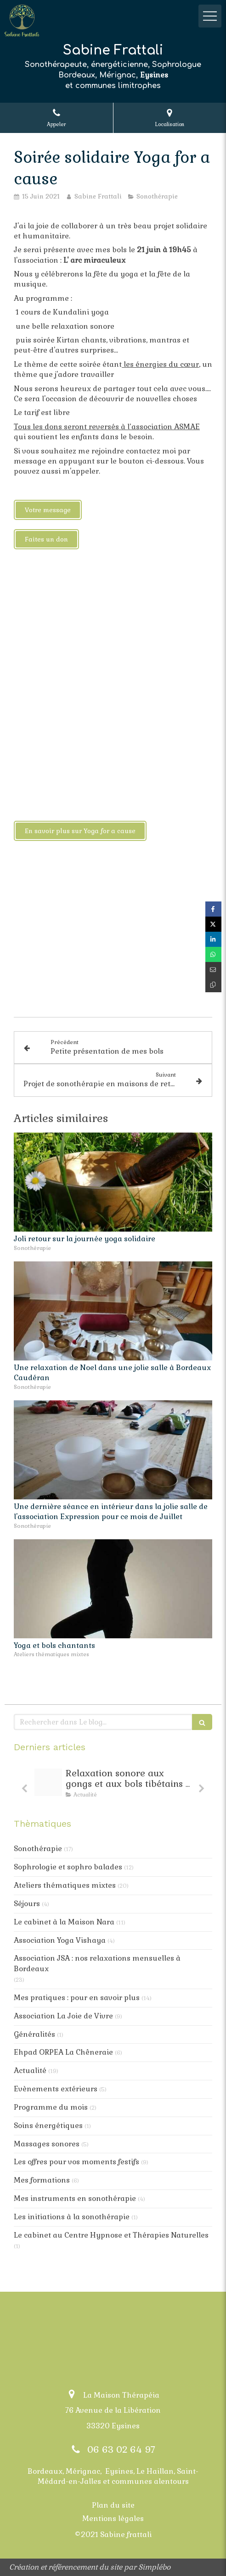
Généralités (34, 2034)
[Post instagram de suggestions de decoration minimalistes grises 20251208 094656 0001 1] (48, 1782)
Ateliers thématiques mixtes (65, 1885)
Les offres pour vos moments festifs (76, 2162)
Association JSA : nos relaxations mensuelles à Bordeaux (97, 1963)
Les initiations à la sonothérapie (72, 2217)
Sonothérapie (38, 1848)
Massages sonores (46, 2144)
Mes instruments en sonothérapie (75, 2198)
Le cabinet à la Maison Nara (64, 1922)
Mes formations (42, 2180)
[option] (113, 1785)
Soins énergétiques (48, 2125)
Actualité (30, 2070)
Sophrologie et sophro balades (68, 1867)
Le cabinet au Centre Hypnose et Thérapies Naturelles (111, 2235)
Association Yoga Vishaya (60, 1940)
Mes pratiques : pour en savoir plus (77, 1997)
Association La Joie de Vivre (63, 2016)
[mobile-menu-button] (209, 16)
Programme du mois (51, 2107)
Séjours (27, 1903)
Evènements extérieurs (55, 2089)
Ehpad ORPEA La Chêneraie (63, 2052)
